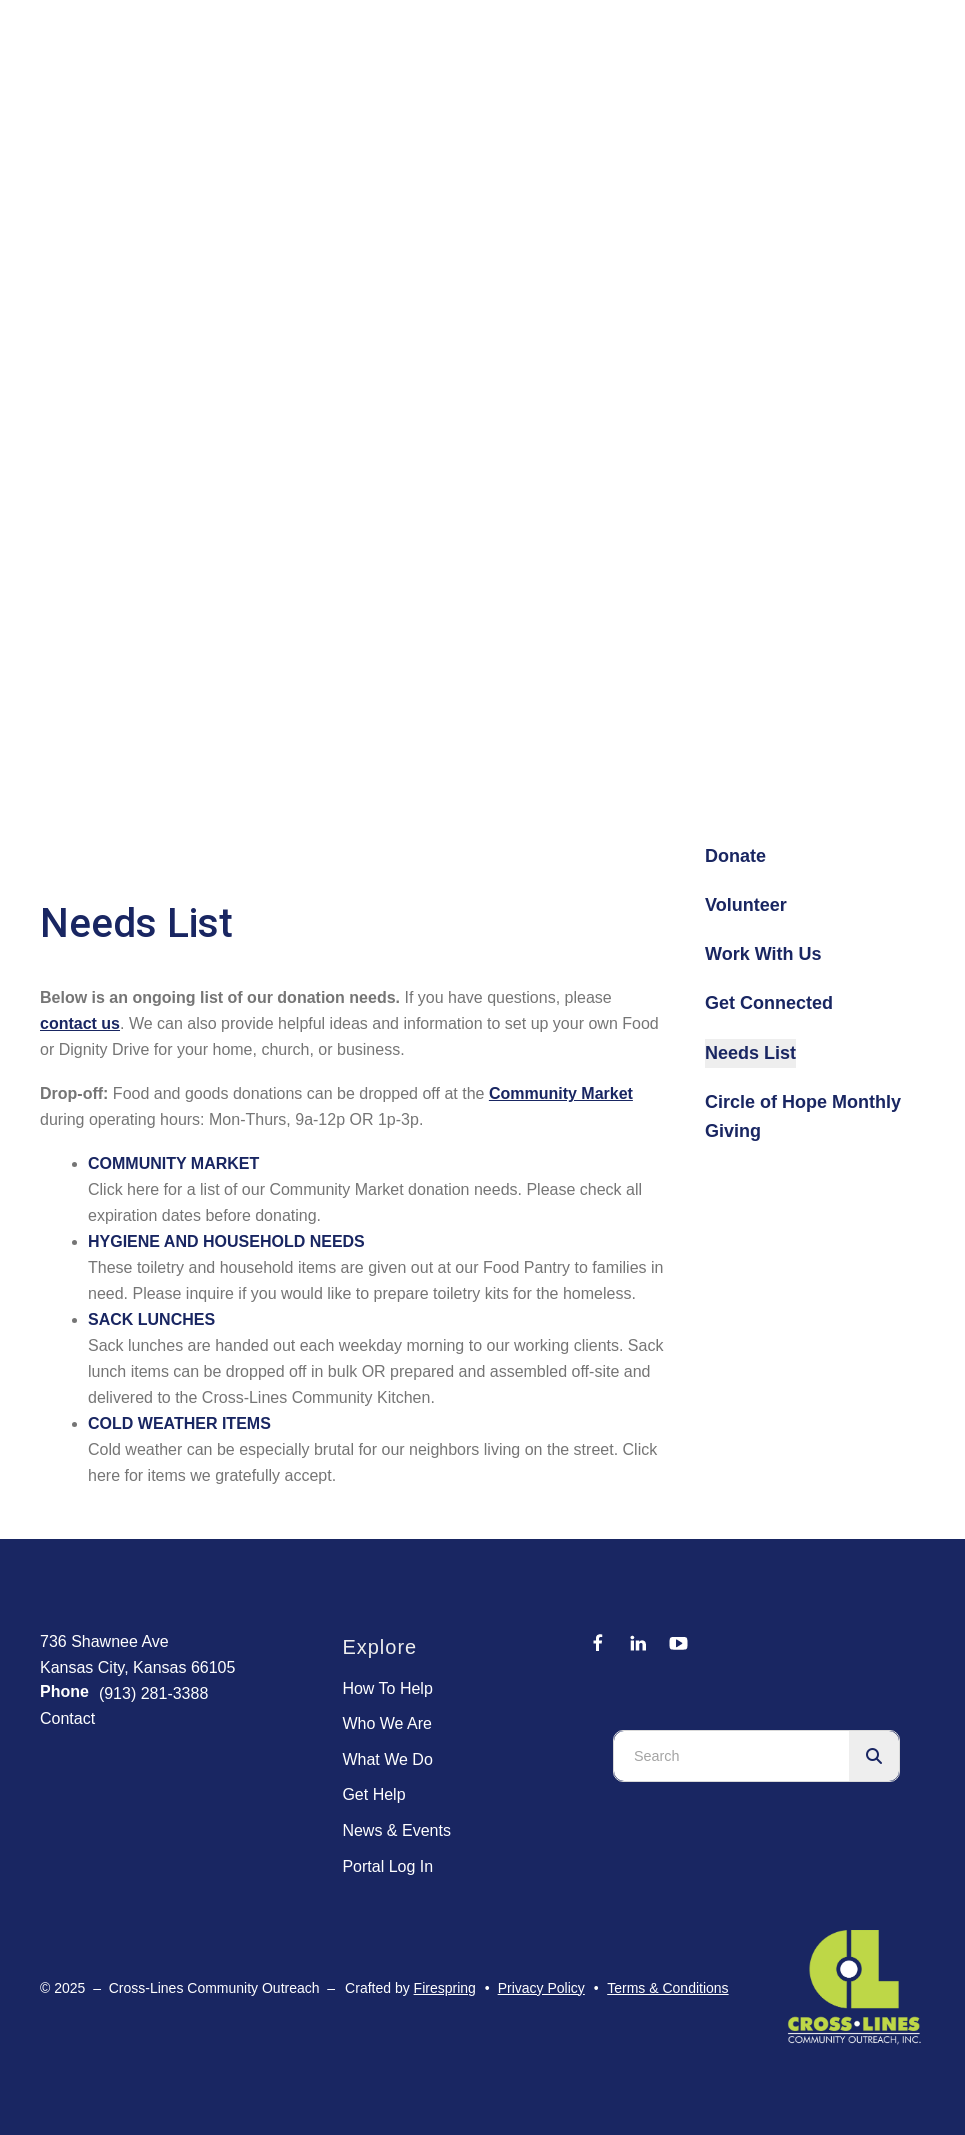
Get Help (373, 1794)
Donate (735, 856)
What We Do (387, 1759)
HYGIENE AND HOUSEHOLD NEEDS (226, 1241)
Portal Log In (387, 1866)
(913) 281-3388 (153, 1693)
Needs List (750, 1053)
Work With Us (763, 954)
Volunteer (746, 905)
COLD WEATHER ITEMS (179, 1423)
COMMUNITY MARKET (173, 1163)
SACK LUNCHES (151, 1319)
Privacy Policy (541, 1988)
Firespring (445, 1988)
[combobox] (731, 1756)
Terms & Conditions (667, 1988)
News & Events (396, 1830)
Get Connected (769, 1003)
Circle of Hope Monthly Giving (803, 1116)
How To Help (387, 1688)
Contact (67, 1718)
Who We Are (387, 1723)
